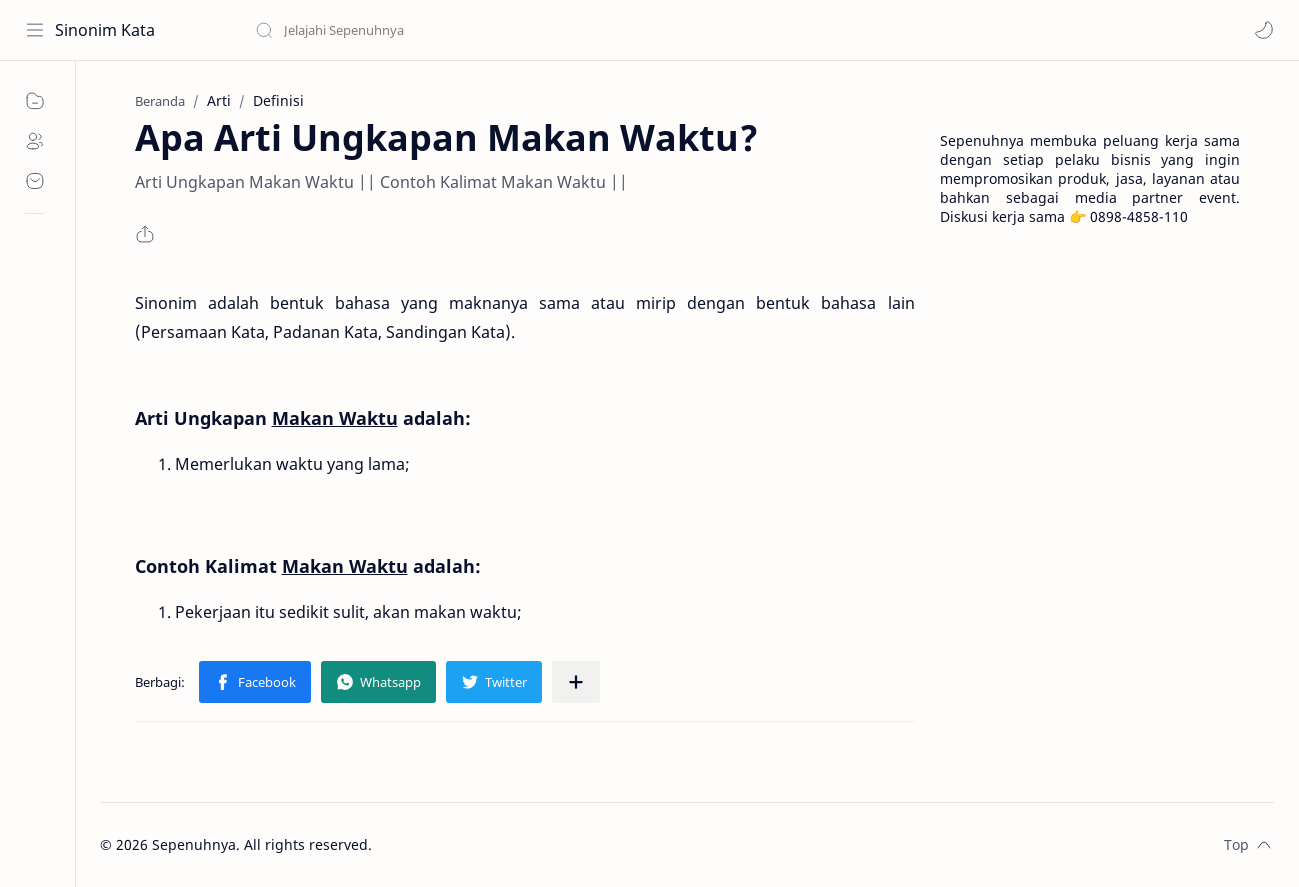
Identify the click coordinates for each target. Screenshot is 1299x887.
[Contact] (35, 181)
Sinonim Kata (105, 30)
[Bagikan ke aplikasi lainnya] (576, 682)
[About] (35, 141)
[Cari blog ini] (415, 30)
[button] (1264, 30)
